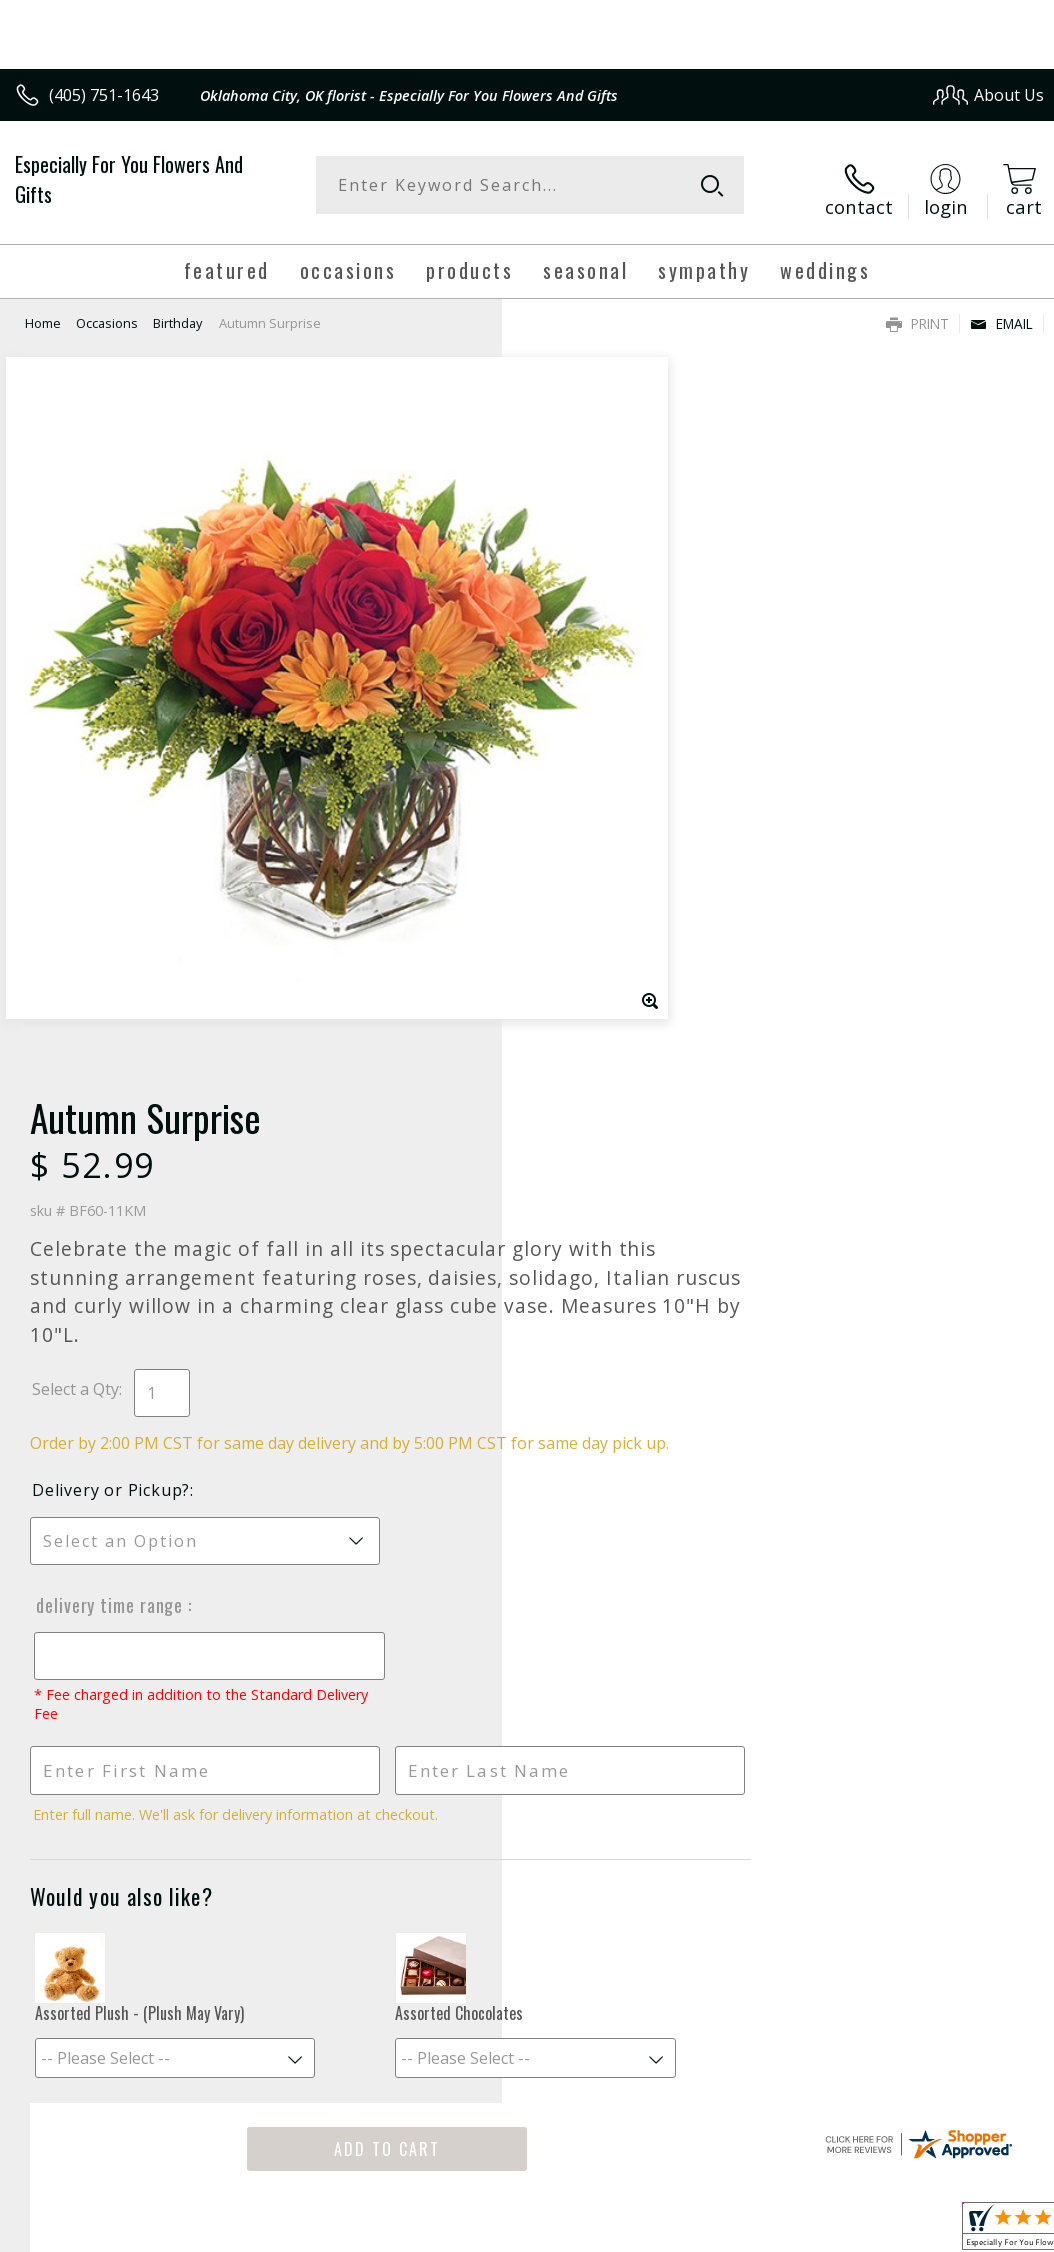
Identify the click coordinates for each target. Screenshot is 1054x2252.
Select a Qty (577, 668)
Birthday (177, 315)
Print (917, 315)
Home (43, 315)
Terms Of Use (589, 2111)
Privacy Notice (706, 2111)
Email (1001, 315)
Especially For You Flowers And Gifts (129, 179)
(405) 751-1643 (104, 95)
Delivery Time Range (610, 906)
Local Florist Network (847, 2111)
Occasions (107, 315)
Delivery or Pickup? (613, 791)
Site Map (970, 2111)
